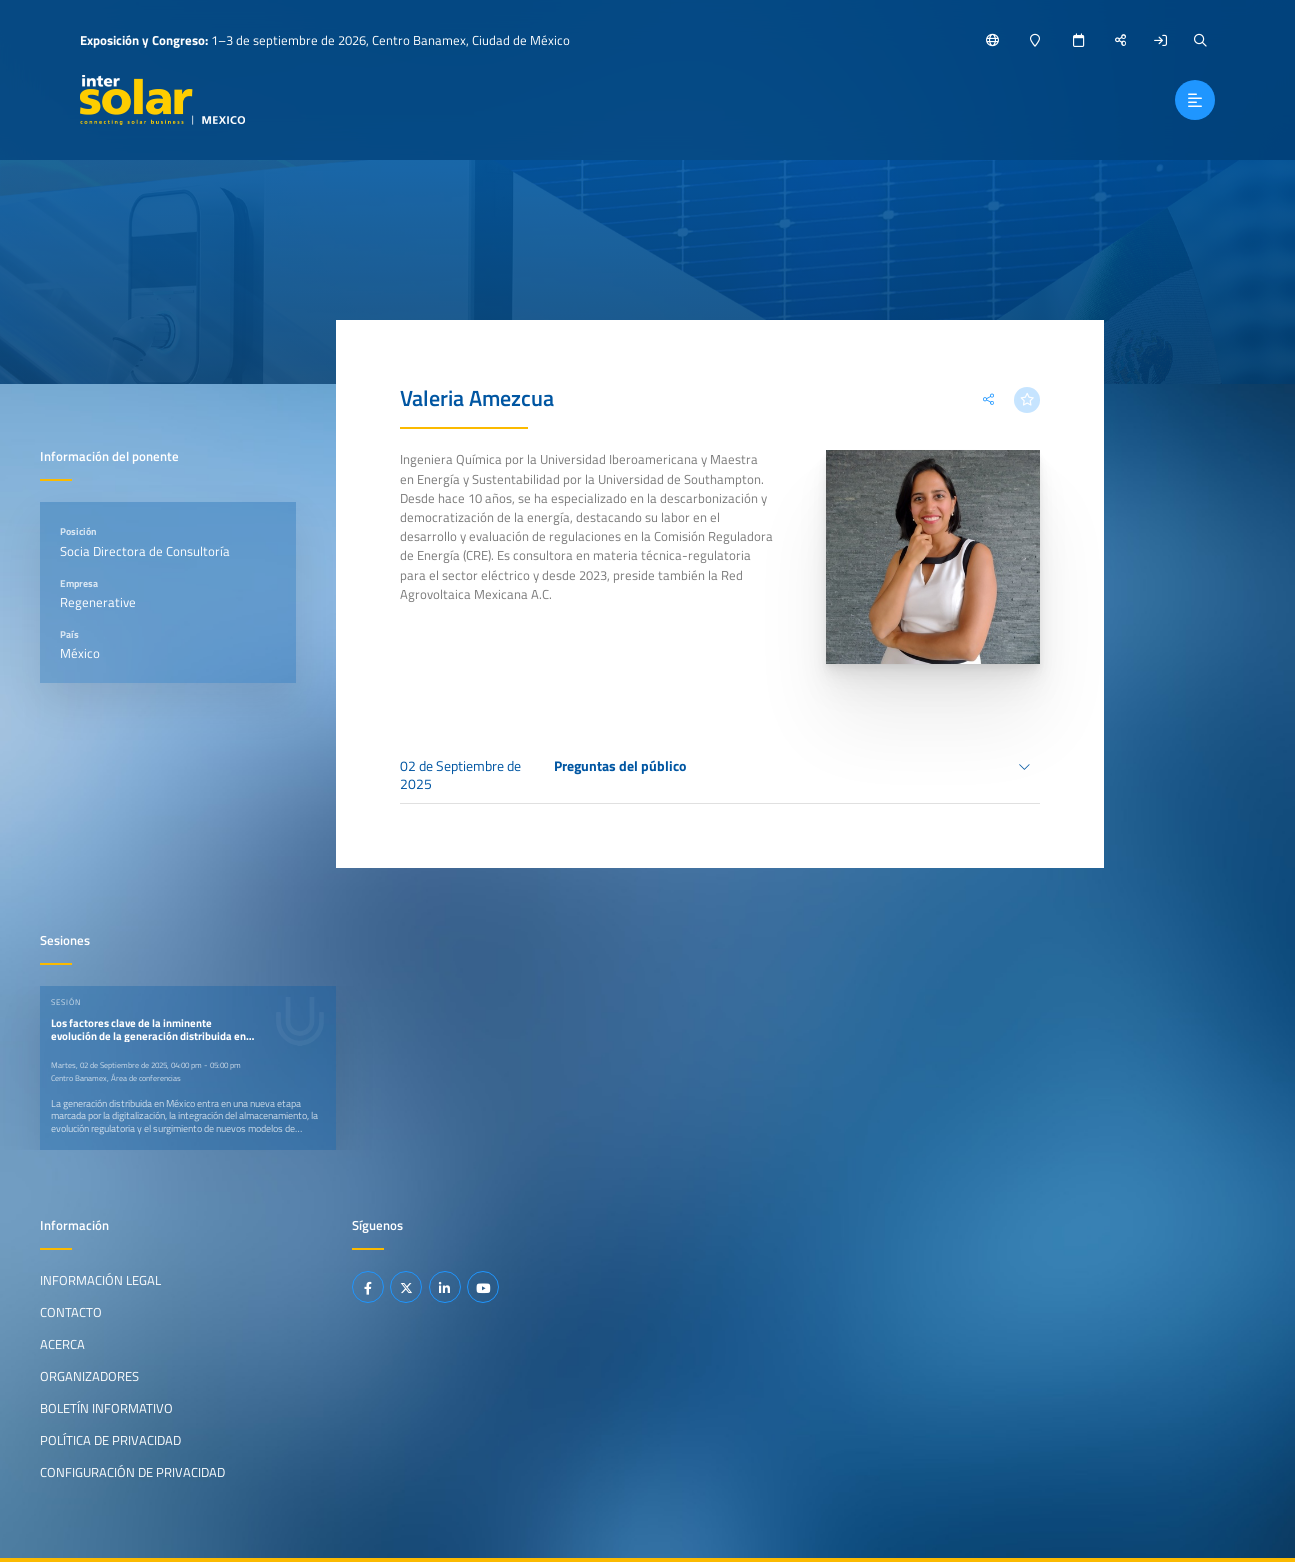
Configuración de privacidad (132, 1471)
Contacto (71, 1312)
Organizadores (89, 1376)
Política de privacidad (110, 1439)
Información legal (100, 1280)
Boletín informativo (106, 1407)
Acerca (62, 1344)
